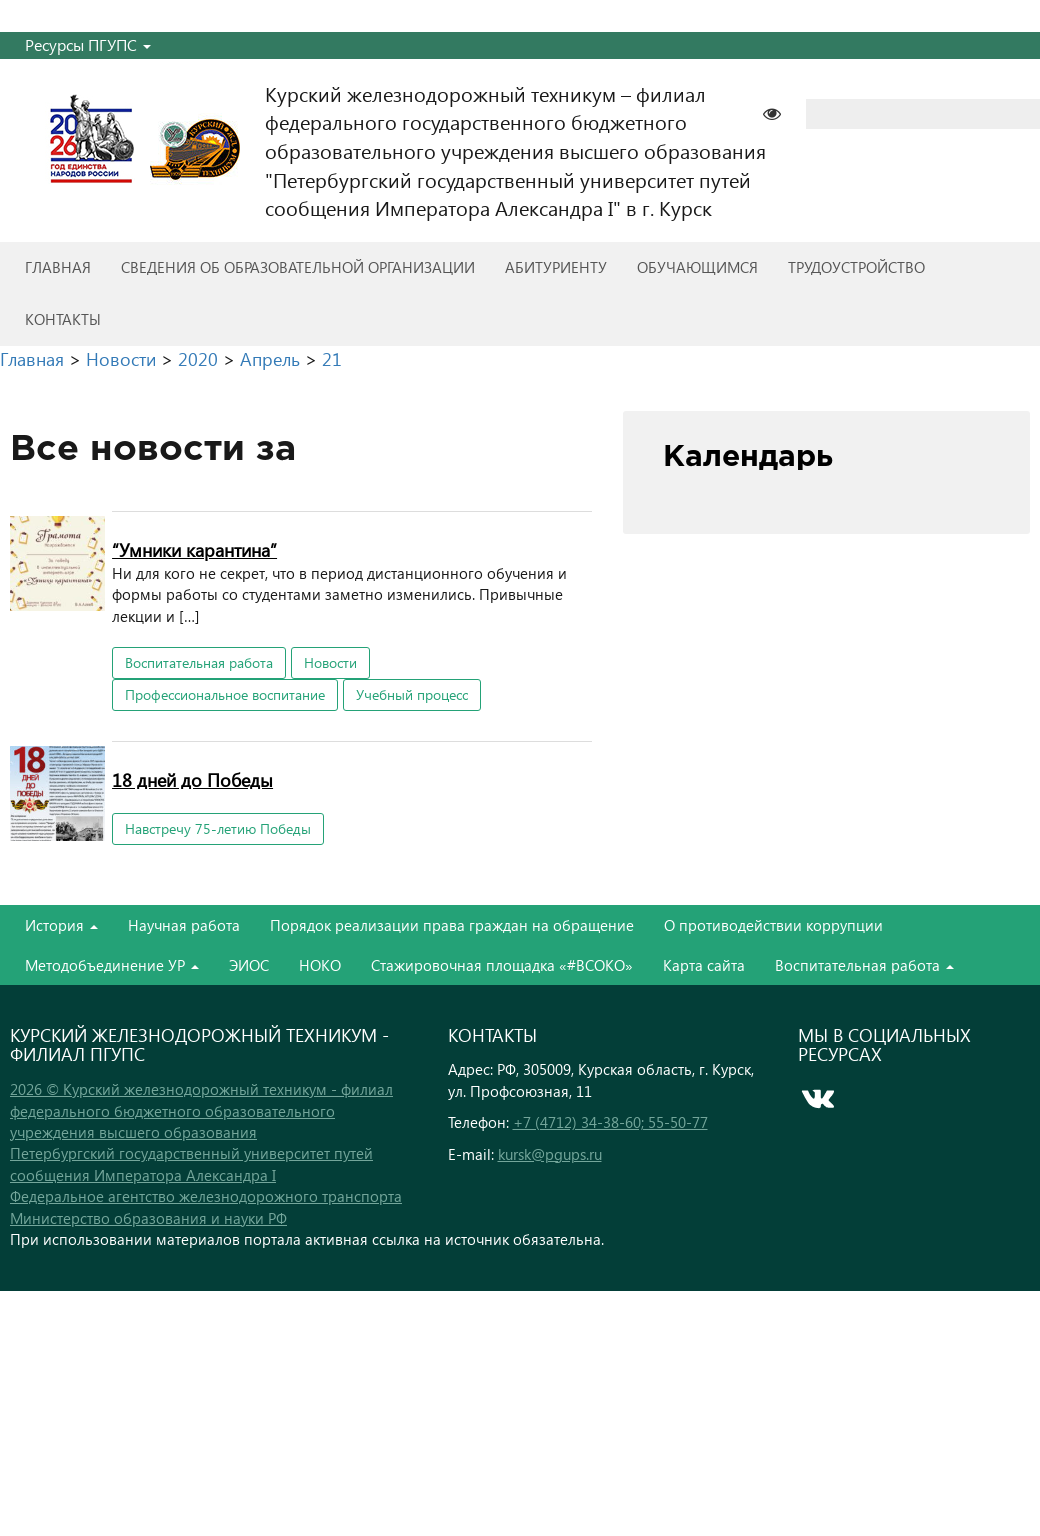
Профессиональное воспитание (225, 694)
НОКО (320, 965)
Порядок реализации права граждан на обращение (452, 925)
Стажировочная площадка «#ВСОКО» (502, 965)
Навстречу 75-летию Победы (218, 828)
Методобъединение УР (112, 965)
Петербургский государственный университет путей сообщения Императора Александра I (191, 1163)
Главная (58, 267)
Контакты (63, 319)
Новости (330, 662)
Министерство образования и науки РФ (148, 1218)
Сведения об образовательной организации (298, 267)
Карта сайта (704, 965)
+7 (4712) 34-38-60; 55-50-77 (610, 1122)
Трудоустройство (856, 267)
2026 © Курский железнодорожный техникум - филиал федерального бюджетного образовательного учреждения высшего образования (201, 1110)
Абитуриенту (556, 267)
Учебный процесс (412, 694)
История (61, 925)
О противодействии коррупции (773, 925)
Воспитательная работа (199, 662)
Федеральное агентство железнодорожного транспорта (206, 1196)
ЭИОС (249, 965)
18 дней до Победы (192, 779)
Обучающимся (697, 267)
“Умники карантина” (194, 549)
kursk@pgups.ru (550, 1154)
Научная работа (184, 925)
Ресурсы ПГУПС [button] (88, 44)
